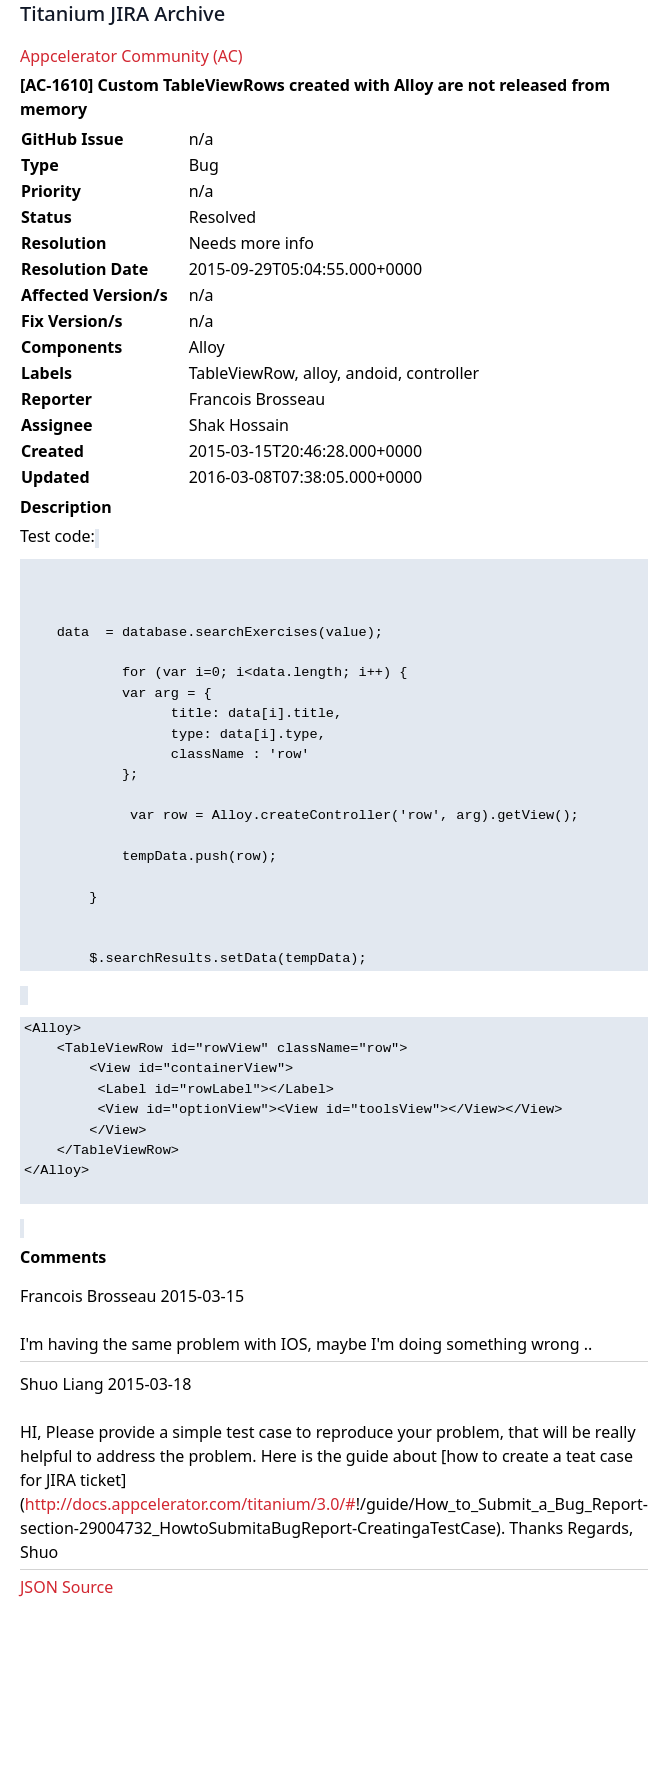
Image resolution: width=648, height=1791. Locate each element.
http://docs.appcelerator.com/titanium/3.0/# (190, 1504)
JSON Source (66, 1587)
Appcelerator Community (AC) (131, 56)
